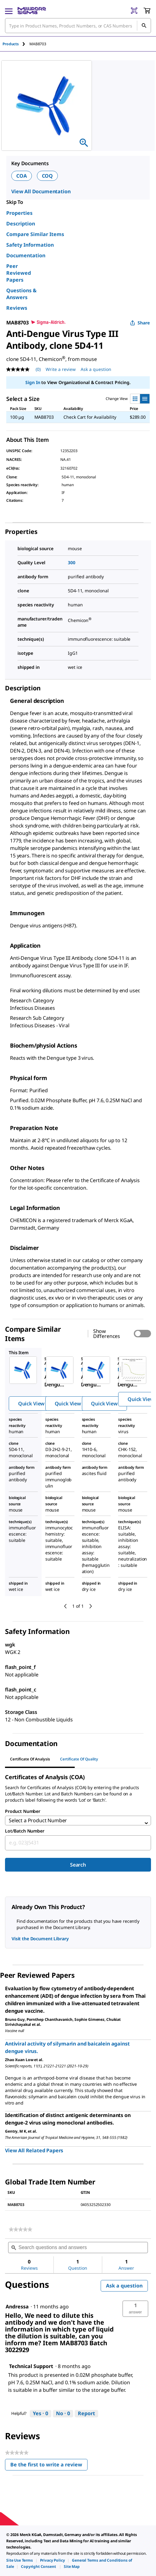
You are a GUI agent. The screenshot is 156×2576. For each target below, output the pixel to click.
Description (20, 223)
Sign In (32, 382)
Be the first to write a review (49, 2466)
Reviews (16, 307)
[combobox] (78, 1842)
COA (21, 175)
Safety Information (30, 244)
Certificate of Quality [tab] (79, 1759)
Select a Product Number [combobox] (38, 1820)
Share (140, 323)
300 (71, 562)
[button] (135, 2309)
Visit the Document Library (40, 1939)
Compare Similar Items (35, 234)
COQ (47, 175)
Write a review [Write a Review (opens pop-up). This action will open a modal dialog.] (61, 369)
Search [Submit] (78, 1864)
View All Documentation (40, 191)
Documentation (25, 255)
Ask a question (124, 2285)
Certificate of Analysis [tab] (30, 1759)
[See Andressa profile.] (17, 2306)
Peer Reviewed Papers (18, 273)
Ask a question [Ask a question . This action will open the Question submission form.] (96, 369)
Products (11, 44)
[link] (20, 2229)
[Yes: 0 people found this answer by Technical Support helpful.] (40, 2413)
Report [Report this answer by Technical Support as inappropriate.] (86, 2413)
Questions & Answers (21, 294)
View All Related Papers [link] (34, 2150)
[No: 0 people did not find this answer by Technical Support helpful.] (63, 2413)
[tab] (16, 44)
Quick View (31, 1403)
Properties (19, 213)
